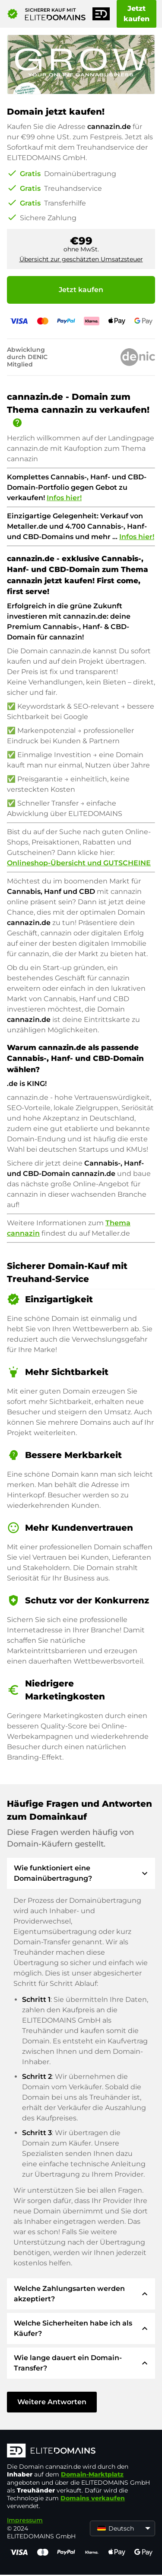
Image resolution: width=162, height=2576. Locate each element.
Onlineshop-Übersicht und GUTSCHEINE (79, 863)
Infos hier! (64, 498)
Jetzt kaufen (136, 13)
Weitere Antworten (51, 2402)
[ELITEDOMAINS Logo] (81, 2451)
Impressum (25, 2520)
